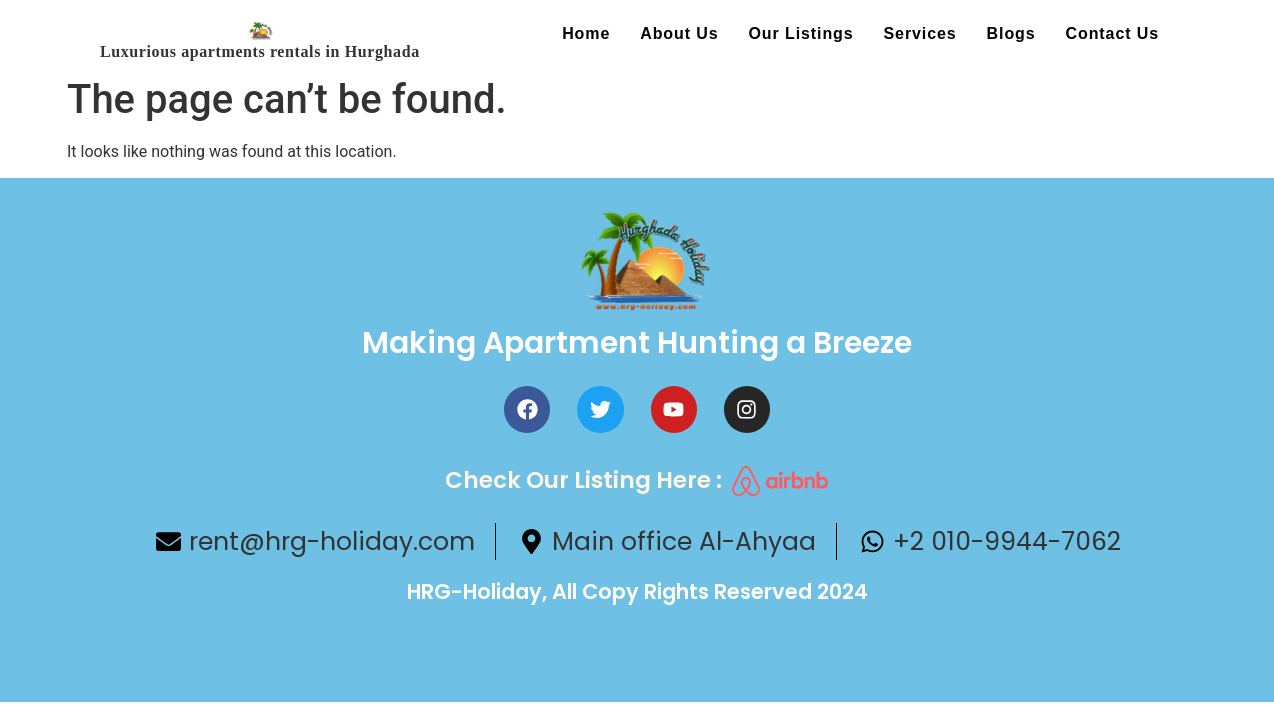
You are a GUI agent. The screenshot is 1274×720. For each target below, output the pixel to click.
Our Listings (801, 33)
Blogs (1011, 33)
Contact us (1112, 33)
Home (586, 33)
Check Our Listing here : (583, 480)
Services (920, 33)
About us (679, 33)
